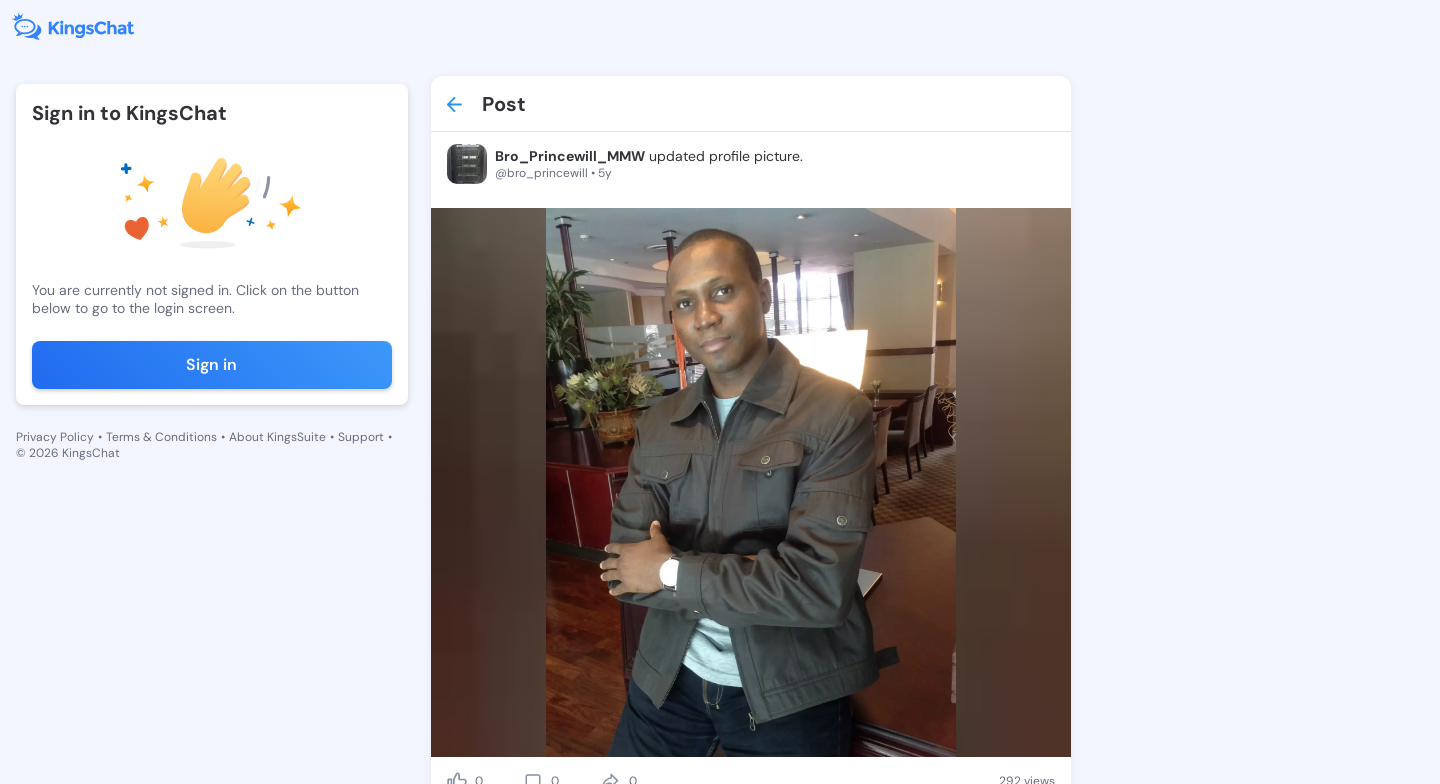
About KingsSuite (277, 437)
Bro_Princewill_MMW (570, 156)
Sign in (211, 364)
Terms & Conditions (161, 437)
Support (361, 437)
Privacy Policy (55, 437)
